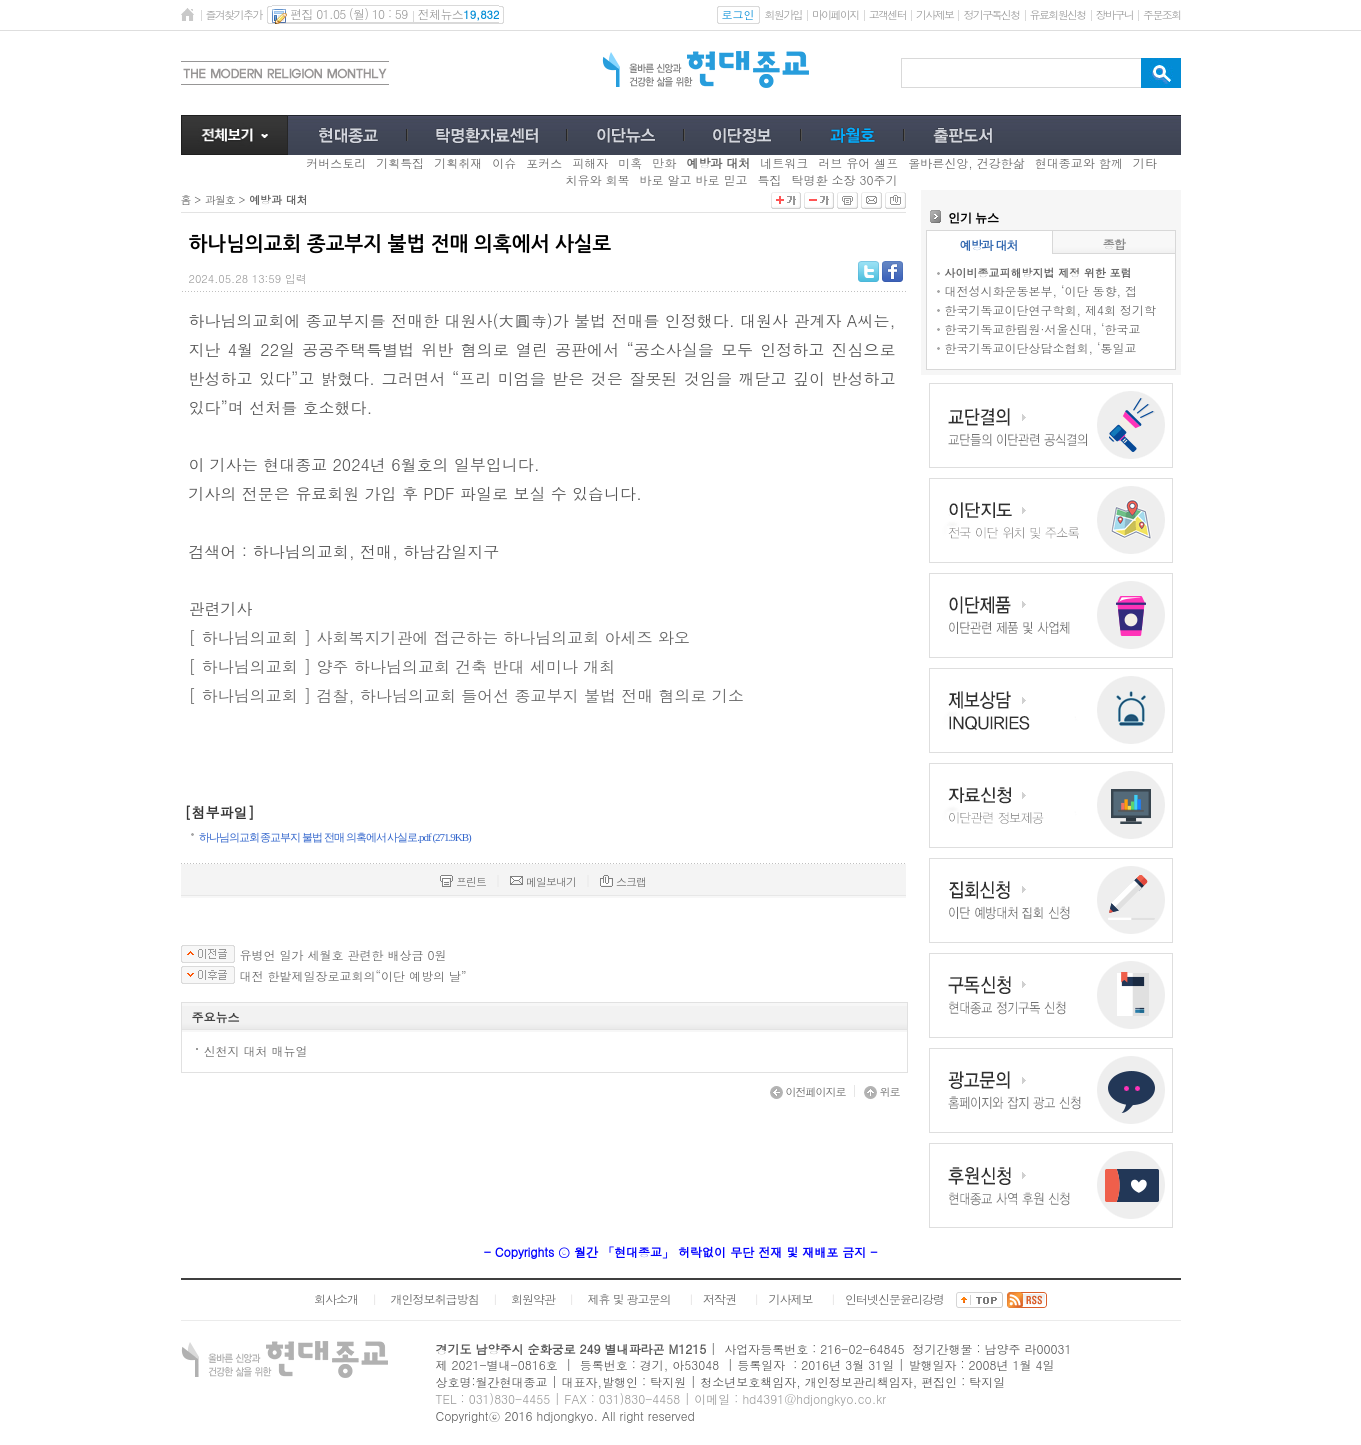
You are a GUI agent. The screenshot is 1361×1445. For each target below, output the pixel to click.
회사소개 (336, 1298)
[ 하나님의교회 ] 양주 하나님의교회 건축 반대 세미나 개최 (402, 666)
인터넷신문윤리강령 (894, 1298)
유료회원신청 (1058, 14)
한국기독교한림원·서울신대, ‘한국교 (1043, 328)
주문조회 (1161, 14)
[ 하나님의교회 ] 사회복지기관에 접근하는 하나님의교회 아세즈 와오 (439, 637)
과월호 (220, 199)
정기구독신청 (991, 14)
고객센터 (887, 14)
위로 (882, 1091)
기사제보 (934, 14)
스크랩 (623, 881)
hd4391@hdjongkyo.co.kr (814, 1398)
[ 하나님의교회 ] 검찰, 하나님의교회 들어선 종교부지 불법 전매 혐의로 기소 (466, 695)
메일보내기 (543, 881)
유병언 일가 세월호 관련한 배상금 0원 (343, 955)
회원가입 (783, 14)
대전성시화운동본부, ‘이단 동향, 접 (1041, 290)
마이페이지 (835, 14)
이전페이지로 (808, 1091)
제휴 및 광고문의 (628, 1298)
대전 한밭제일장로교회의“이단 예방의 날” (353, 976)
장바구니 (1114, 14)
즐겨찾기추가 (234, 14)
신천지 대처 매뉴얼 (256, 1050)
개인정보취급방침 (434, 1298)
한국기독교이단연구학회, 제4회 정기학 (1051, 309)
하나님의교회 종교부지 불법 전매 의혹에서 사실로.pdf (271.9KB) (335, 837)
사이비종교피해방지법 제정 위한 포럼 (1038, 272)
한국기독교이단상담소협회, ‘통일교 (1041, 347)
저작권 (719, 1298)
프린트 (463, 881)
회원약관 (533, 1298)
